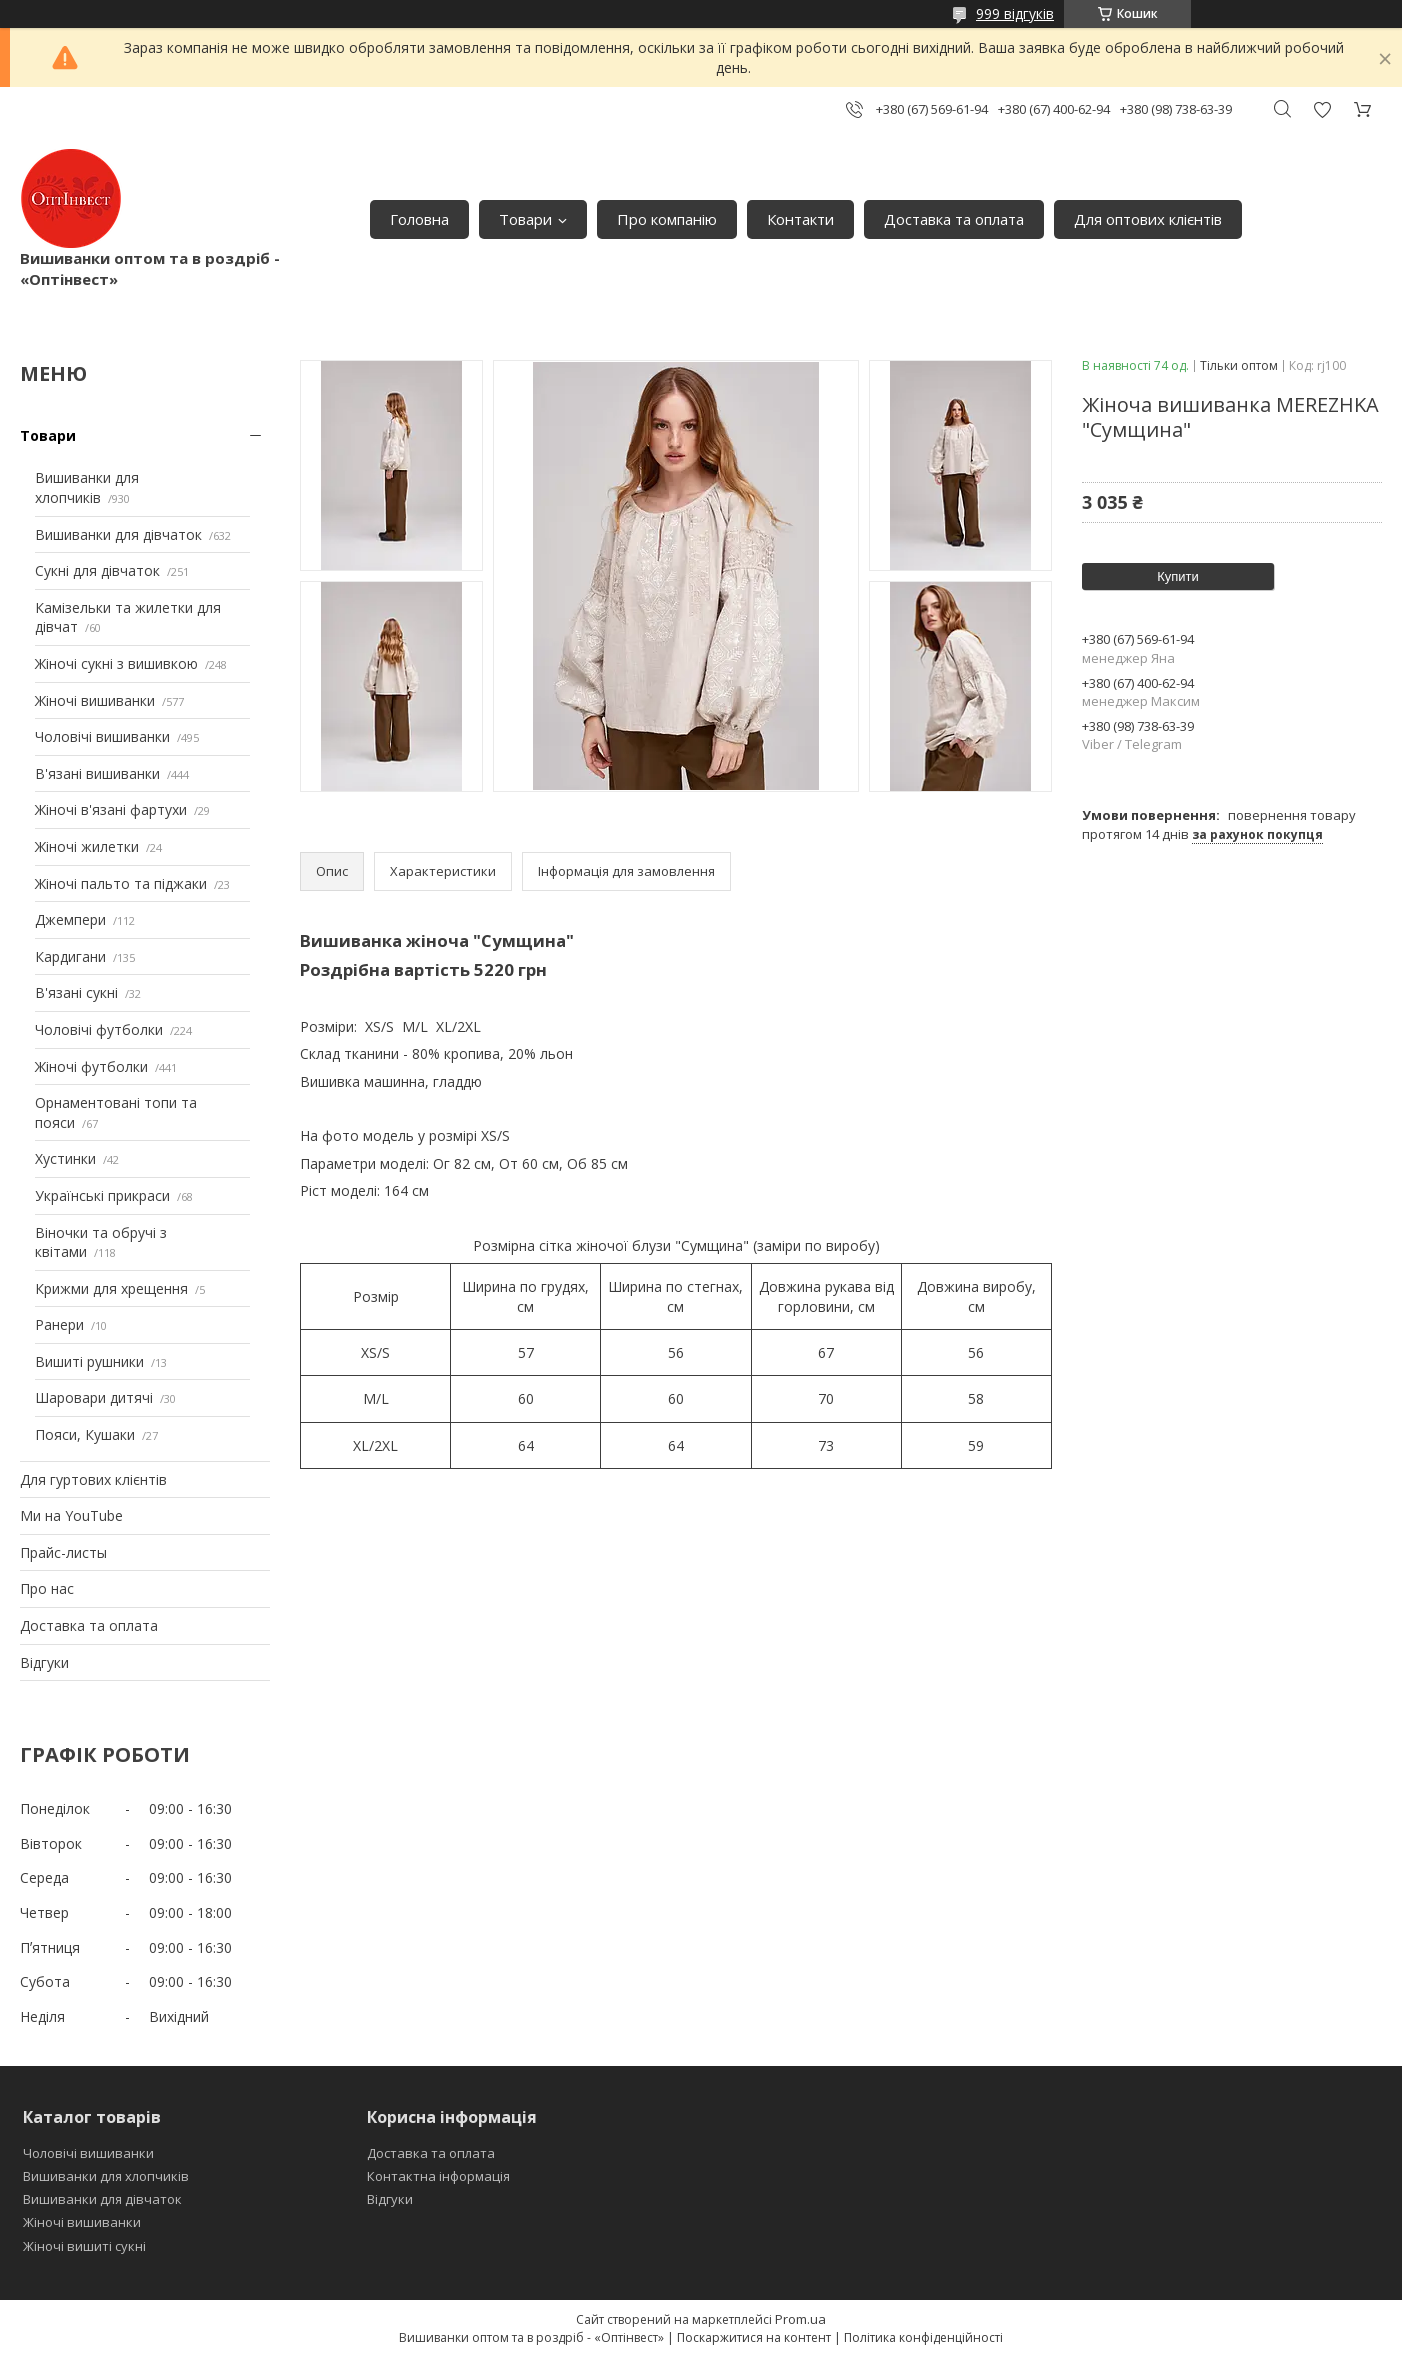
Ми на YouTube (71, 1515)
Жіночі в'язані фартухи (111, 809)
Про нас (47, 1588)
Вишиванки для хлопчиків (87, 487)
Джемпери (70, 919)
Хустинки (65, 1158)
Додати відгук (1322, 109)
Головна (419, 219)
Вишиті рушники (89, 1361)
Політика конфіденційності (923, 2337)
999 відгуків (1015, 13)
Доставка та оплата (954, 219)
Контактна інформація (438, 2176)
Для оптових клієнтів (1148, 219)
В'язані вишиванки (97, 773)
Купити (1178, 576)
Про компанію (667, 219)
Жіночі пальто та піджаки (121, 883)
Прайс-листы (63, 1552)
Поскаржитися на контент (754, 2337)
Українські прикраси (102, 1195)
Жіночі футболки (91, 1066)
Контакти (800, 219)
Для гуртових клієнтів (93, 1479)
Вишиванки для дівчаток (118, 534)
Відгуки (44, 1662)
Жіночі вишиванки (95, 700)
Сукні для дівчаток (97, 570)
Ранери (59, 1324)
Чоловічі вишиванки (102, 736)
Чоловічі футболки (99, 1029)
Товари (525, 219)
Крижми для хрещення (111, 1288)
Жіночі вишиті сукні (84, 2246)
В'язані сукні (76, 992)
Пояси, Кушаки (85, 1434)
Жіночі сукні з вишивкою (116, 663)
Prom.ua (800, 2319)
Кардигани (70, 956)
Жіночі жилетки (87, 846)
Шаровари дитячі (94, 1397)
